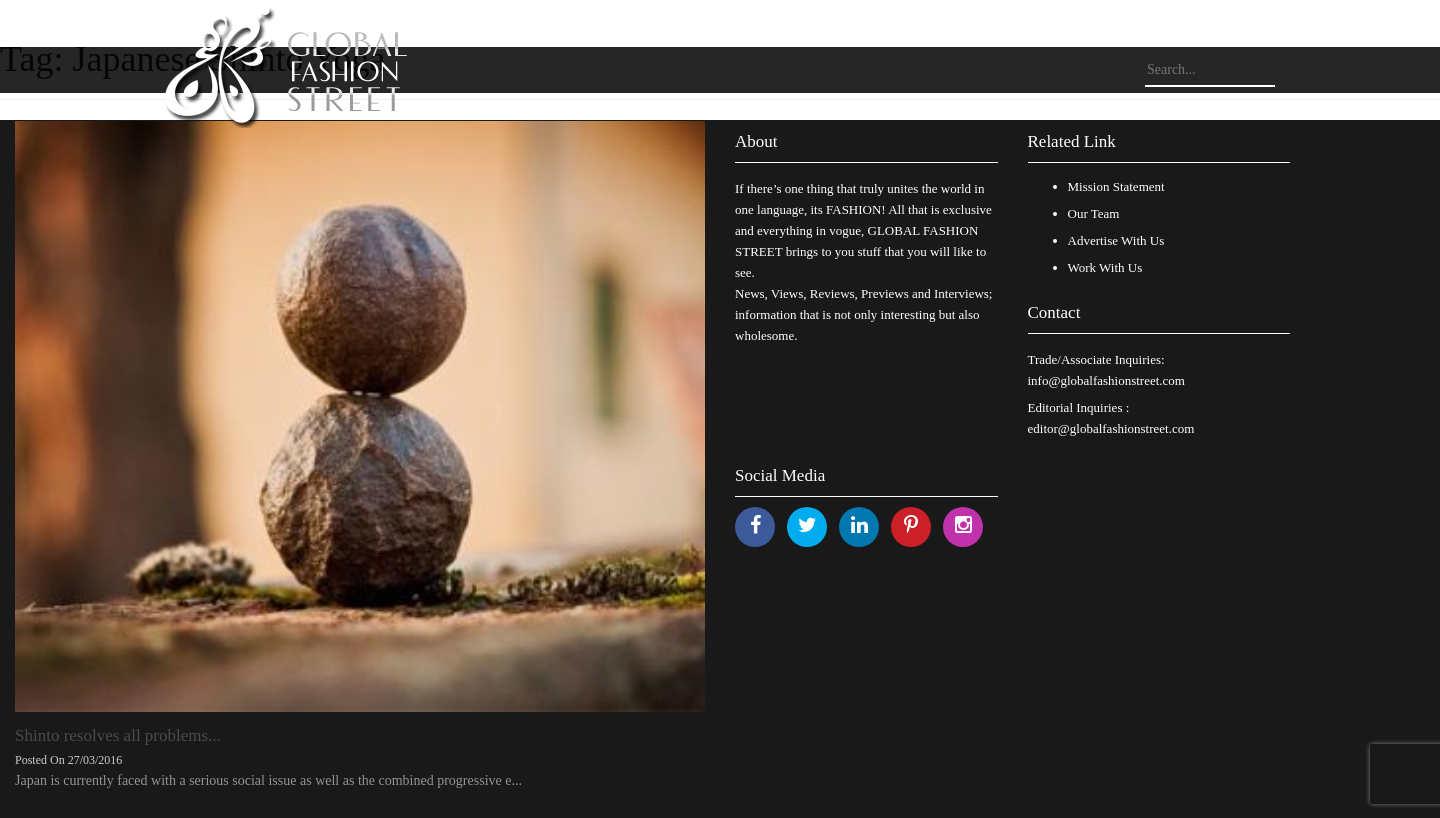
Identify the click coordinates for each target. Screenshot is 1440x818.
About (756, 141)
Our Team (1094, 213)
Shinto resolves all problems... (118, 735)
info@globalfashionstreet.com (1106, 380)
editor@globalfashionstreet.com (1111, 428)
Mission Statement (1116, 186)
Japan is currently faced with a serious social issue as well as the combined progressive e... (268, 780)
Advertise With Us (1116, 240)
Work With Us (1105, 267)
